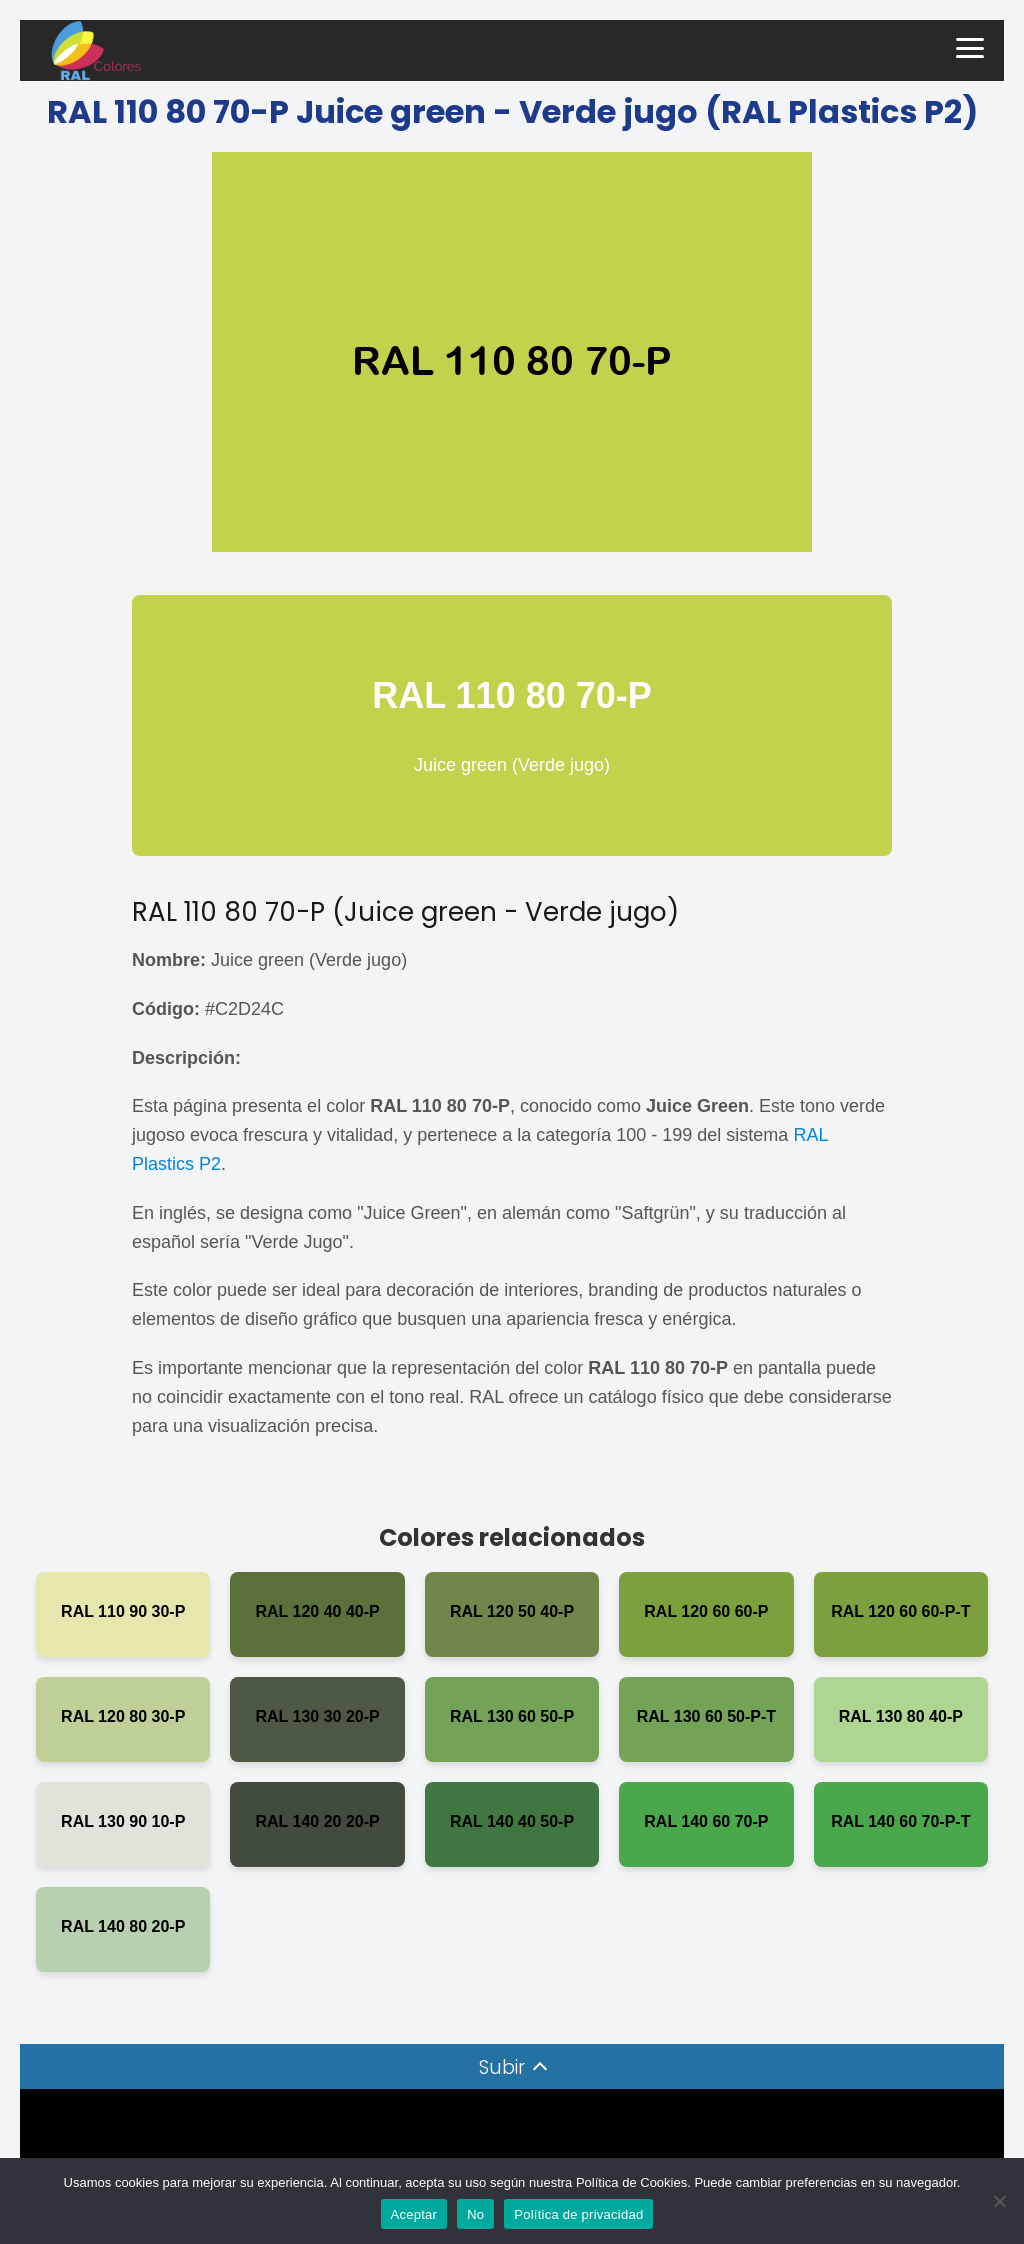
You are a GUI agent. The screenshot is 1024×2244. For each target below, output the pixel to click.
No (475, 2214)
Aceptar (414, 2214)
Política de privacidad (578, 2214)
